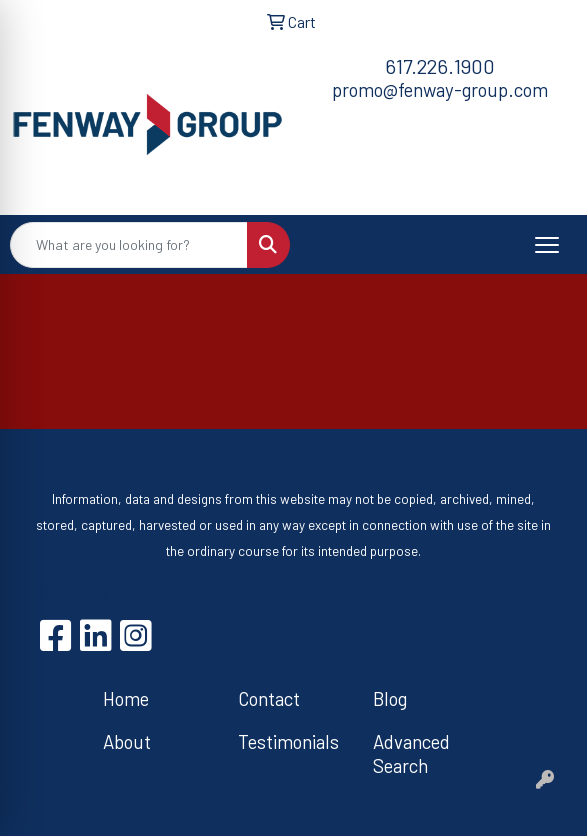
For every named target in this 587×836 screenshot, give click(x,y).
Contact (269, 698)
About (127, 741)
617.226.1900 (440, 66)
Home (126, 698)
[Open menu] (547, 245)
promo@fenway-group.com (440, 89)
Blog (390, 698)
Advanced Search (411, 753)
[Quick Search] (129, 245)
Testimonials (288, 741)
